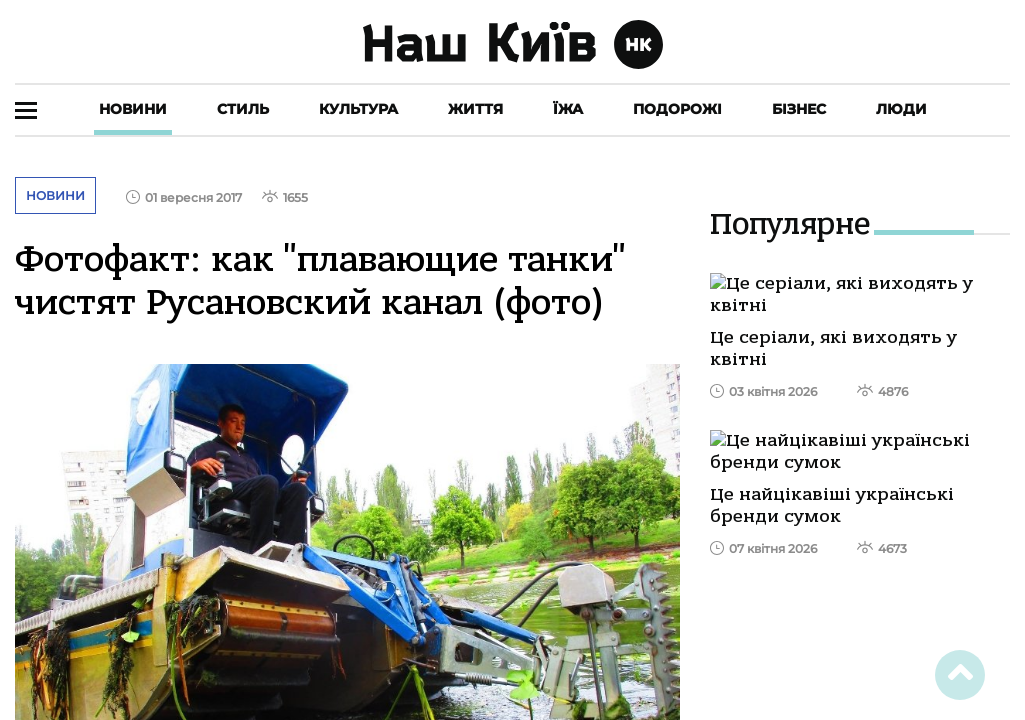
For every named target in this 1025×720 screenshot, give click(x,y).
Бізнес (799, 109)
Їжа (568, 109)
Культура (358, 109)
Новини (133, 109)
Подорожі (677, 109)
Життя (475, 109)
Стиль (243, 109)
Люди (901, 109)
